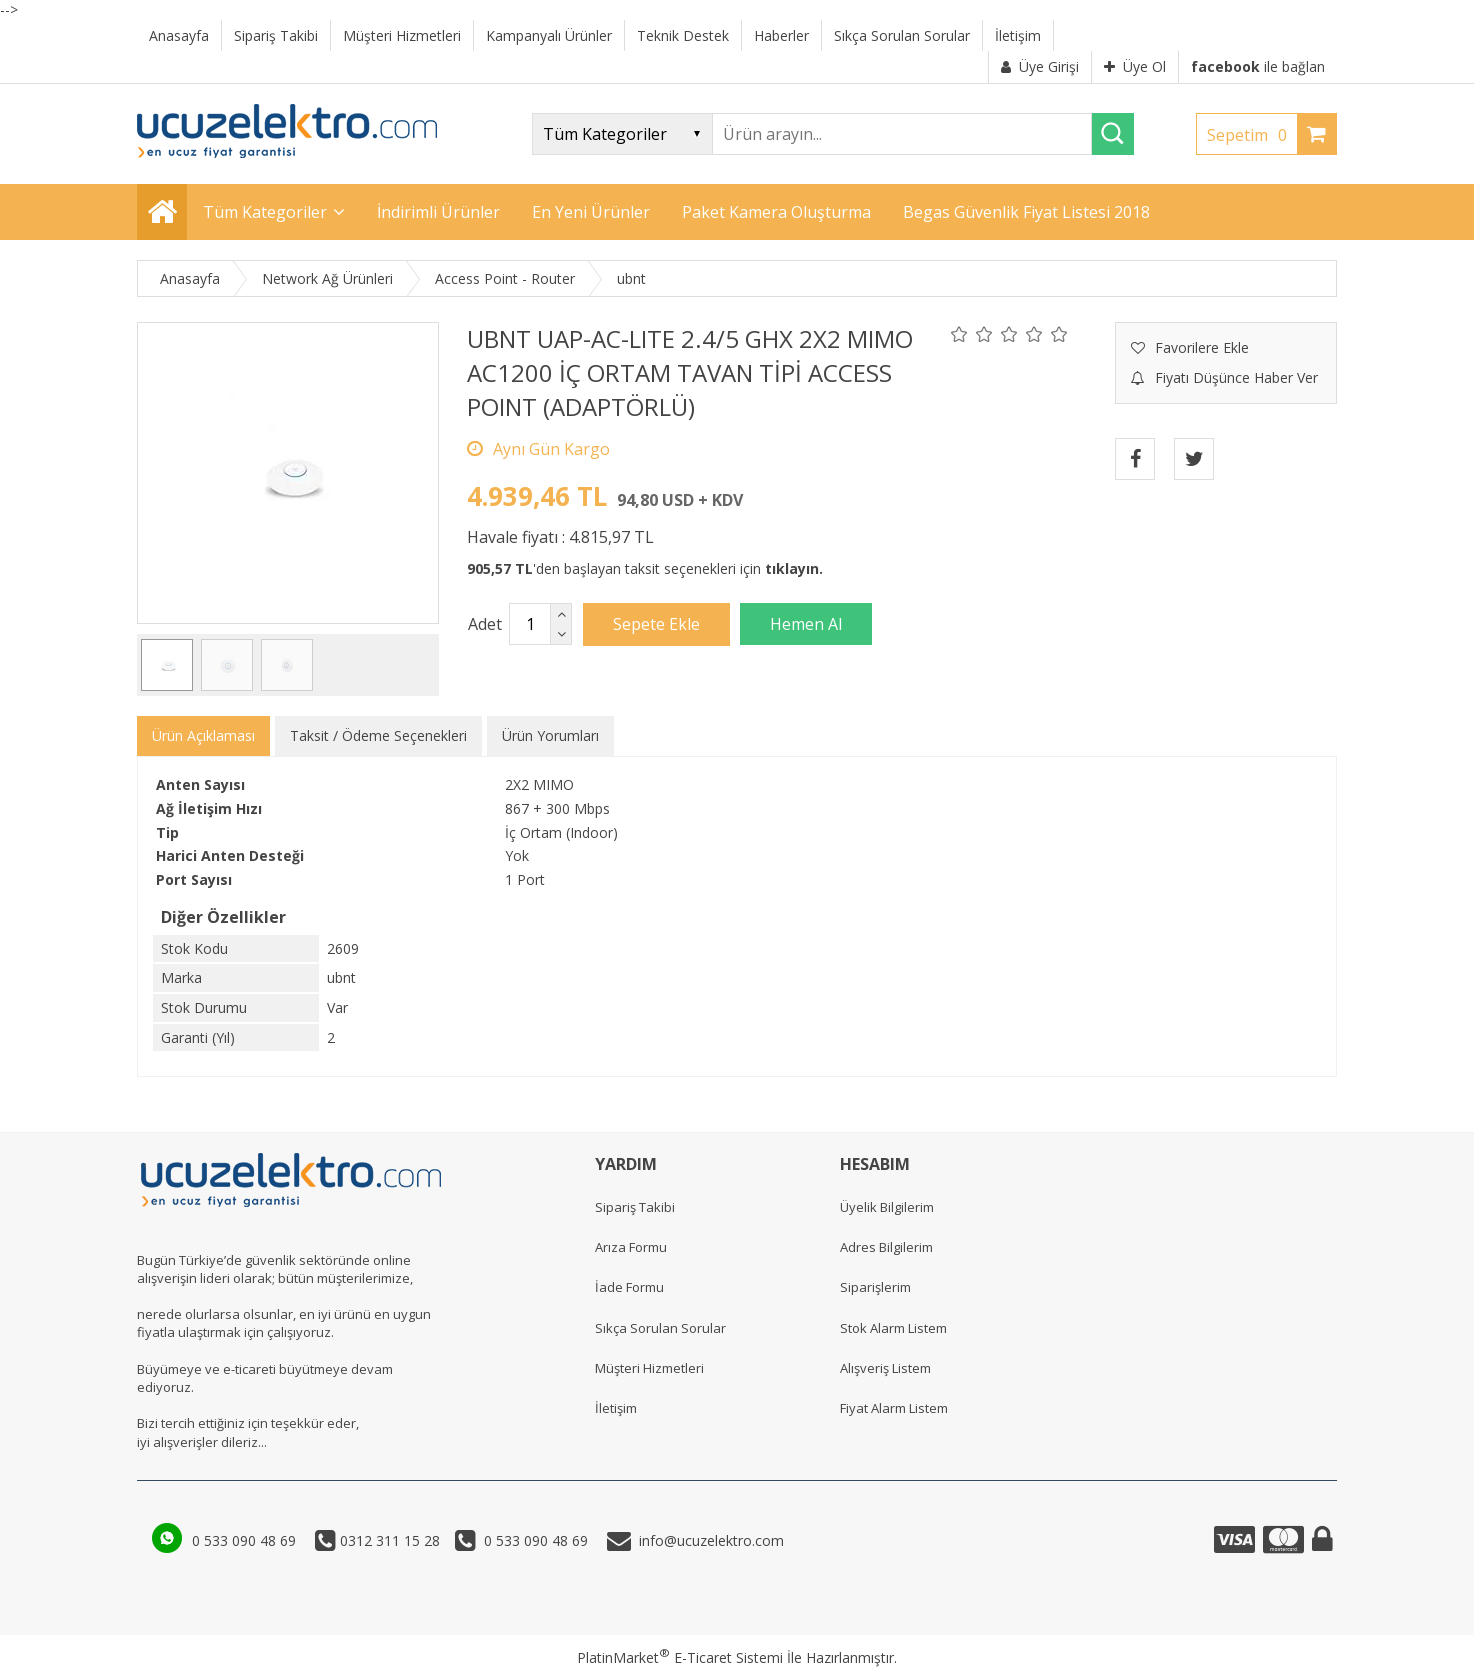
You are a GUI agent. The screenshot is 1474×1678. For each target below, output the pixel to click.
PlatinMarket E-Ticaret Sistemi (680, 1657)
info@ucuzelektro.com (707, 1540)
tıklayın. (794, 568)
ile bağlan (1258, 66)
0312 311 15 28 (388, 1540)
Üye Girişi (1040, 66)
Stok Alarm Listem (893, 1328)
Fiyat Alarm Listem (894, 1408)
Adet (485, 624)
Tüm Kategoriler (265, 212)
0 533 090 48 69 (246, 1540)
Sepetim (1252, 135)
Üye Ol (1135, 66)
